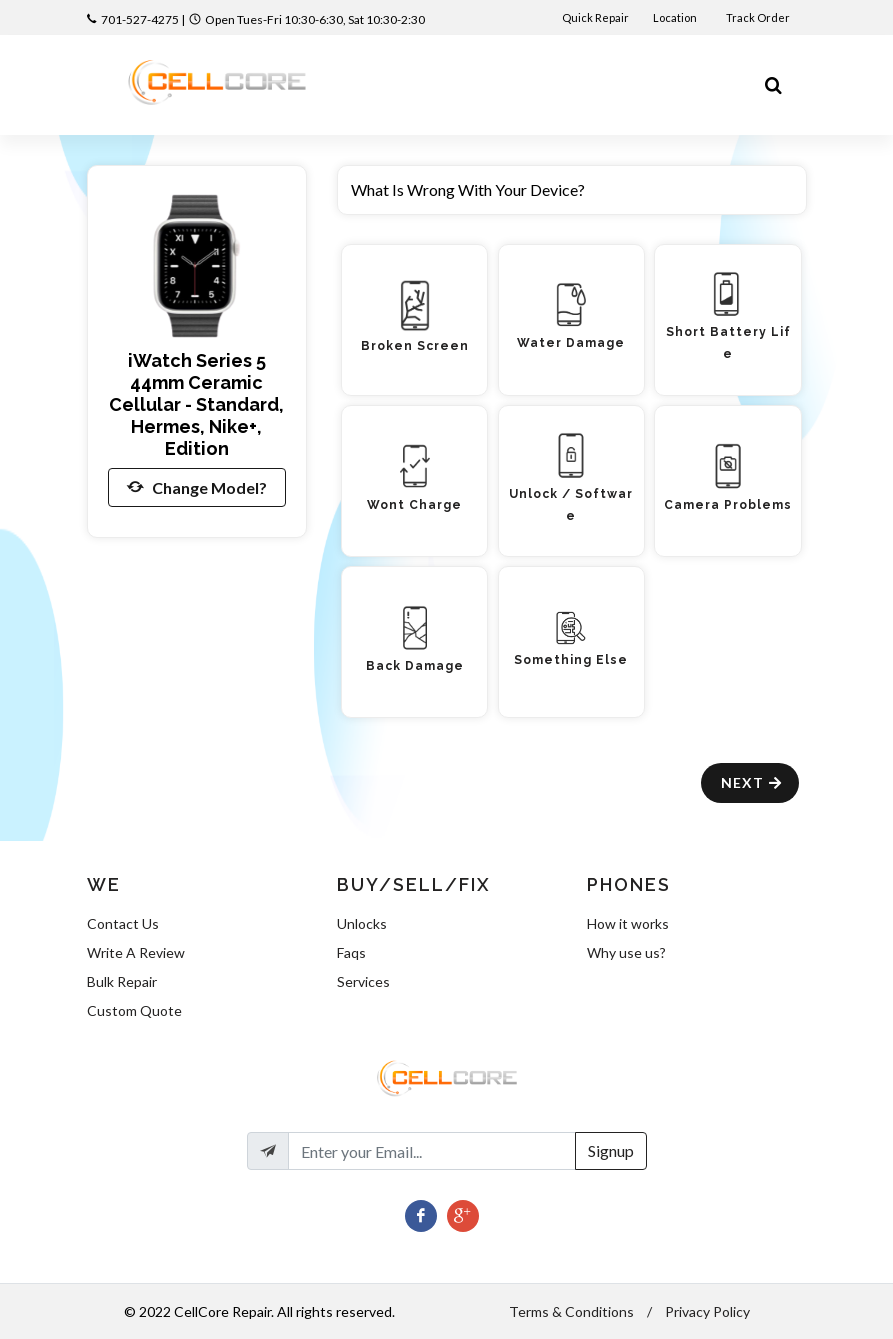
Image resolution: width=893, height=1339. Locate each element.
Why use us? (626, 952)
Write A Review (136, 952)
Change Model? (197, 487)
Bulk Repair (122, 981)
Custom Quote (134, 1010)
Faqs (351, 952)
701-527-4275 (140, 19)
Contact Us (123, 923)
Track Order (759, 17)
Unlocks (362, 923)
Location (676, 17)
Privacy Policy (707, 1311)
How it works (628, 923)
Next (752, 782)
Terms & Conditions (571, 1311)
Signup (611, 1150)
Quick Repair (595, 17)
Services (363, 981)
